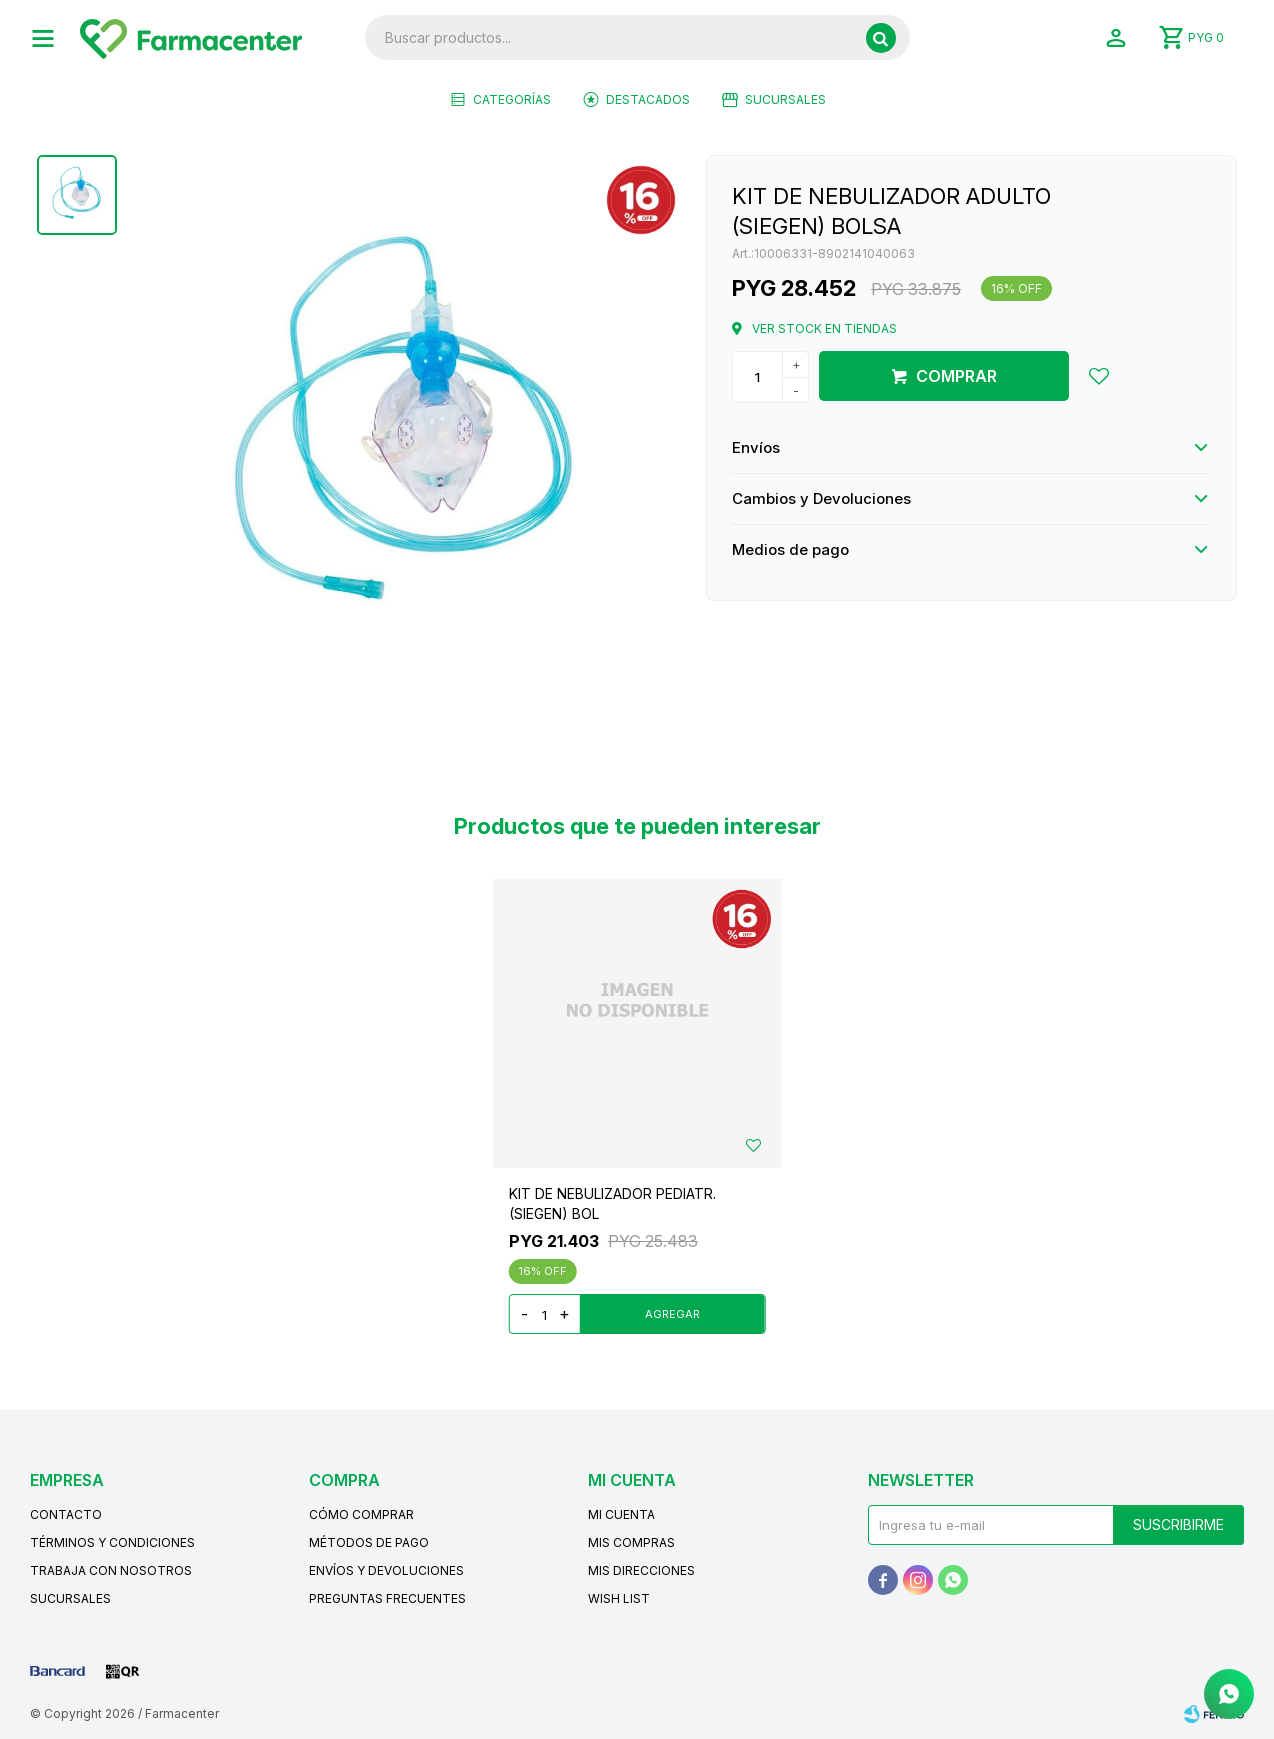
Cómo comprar (361, 1514)
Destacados (648, 99)
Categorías (512, 99)
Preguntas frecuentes (387, 1598)
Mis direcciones (641, 1570)
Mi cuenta (621, 1514)
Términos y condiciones (112, 1542)
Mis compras (631, 1542)
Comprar (956, 376)
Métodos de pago (369, 1542)
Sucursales (785, 99)
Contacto (66, 1514)
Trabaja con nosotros (111, 1570)
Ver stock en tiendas (824, 328)
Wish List (619, 1598)
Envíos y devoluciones (386, 1570)
